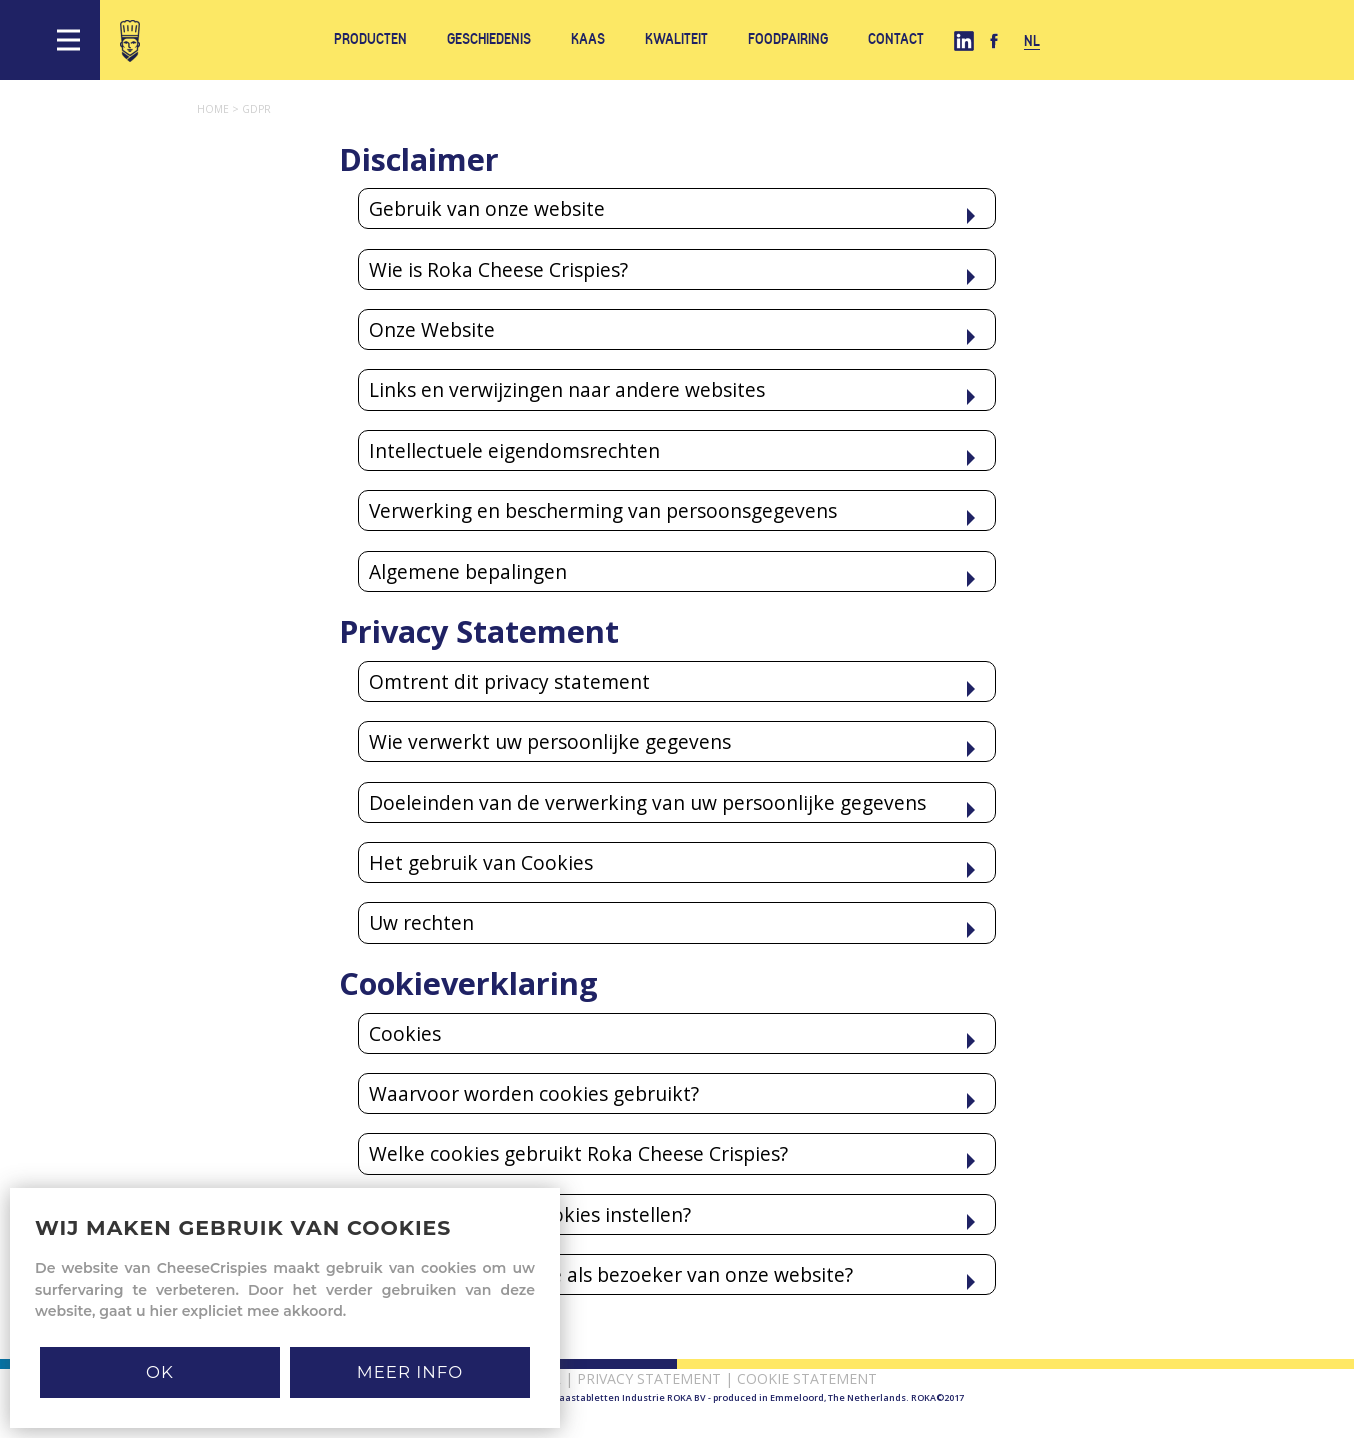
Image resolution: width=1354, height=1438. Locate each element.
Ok (160, 1372)
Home (219, 109)
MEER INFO (410, 1372)
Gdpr (256, 109)
